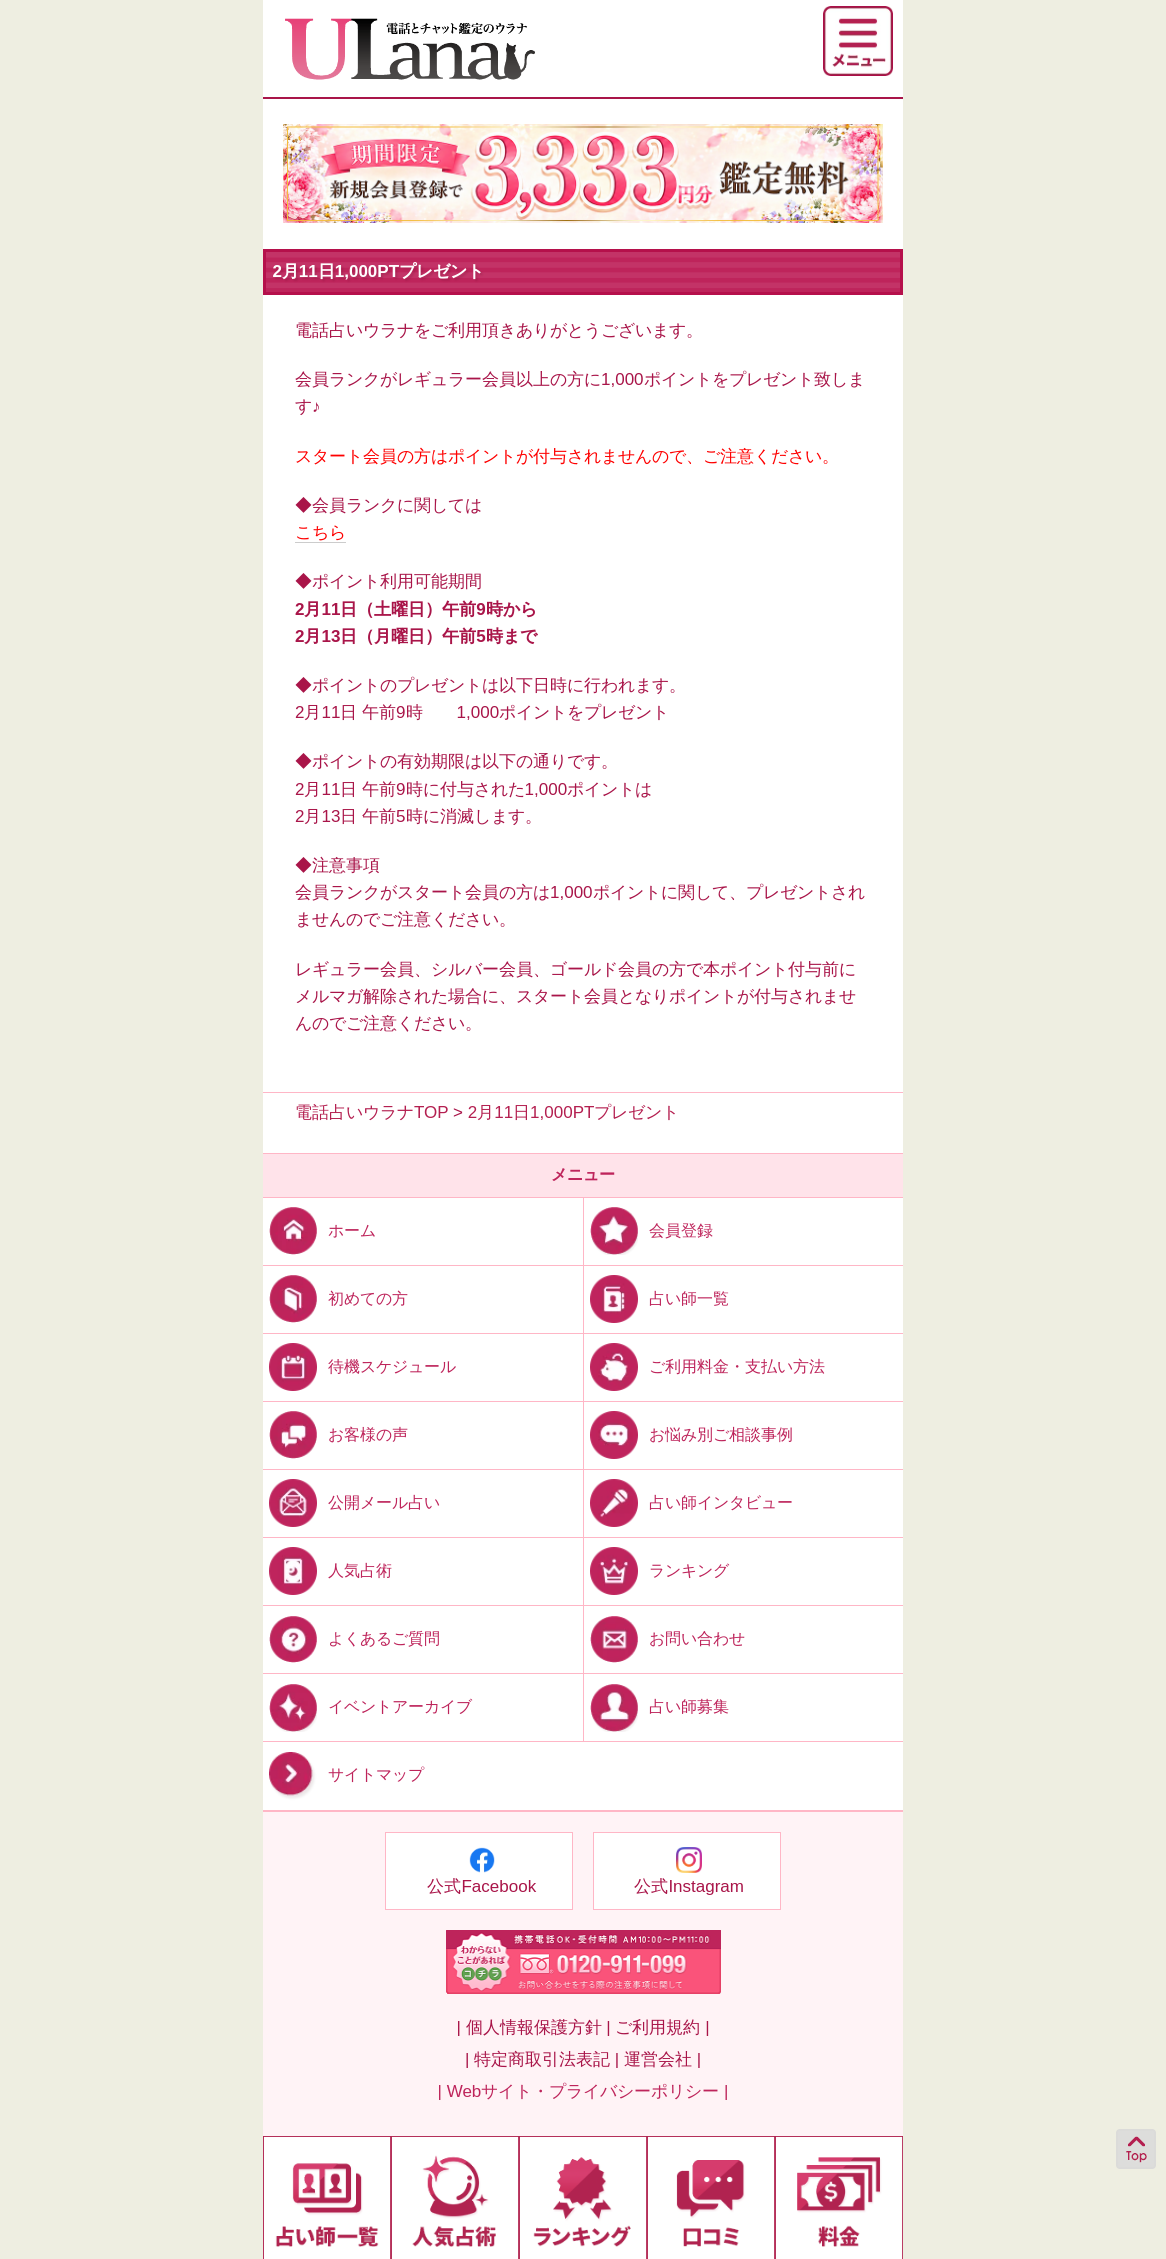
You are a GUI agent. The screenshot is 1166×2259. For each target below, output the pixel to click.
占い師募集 (656, 1706)
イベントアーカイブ (367, 1706)
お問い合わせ (664, 1638)
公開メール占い (351, 1502)
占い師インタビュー (688, 1502)
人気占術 (327, 1570)
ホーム (319, 1229)
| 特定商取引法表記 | (542, 2059)
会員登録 (648, 1229)
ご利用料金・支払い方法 (704, 1365)
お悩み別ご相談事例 (688, 1434)
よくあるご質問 (351, 1638)
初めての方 (335, 1297)
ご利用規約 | (662, 2027)
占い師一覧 (656, 1297)
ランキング (656, 1570)
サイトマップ (343, 1775)
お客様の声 (335, 1434)
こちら (320, 532)
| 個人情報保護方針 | (533, 2027)
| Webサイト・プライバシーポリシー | (583, 2091)
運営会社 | (662, 2059)
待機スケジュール (359, 1365)
